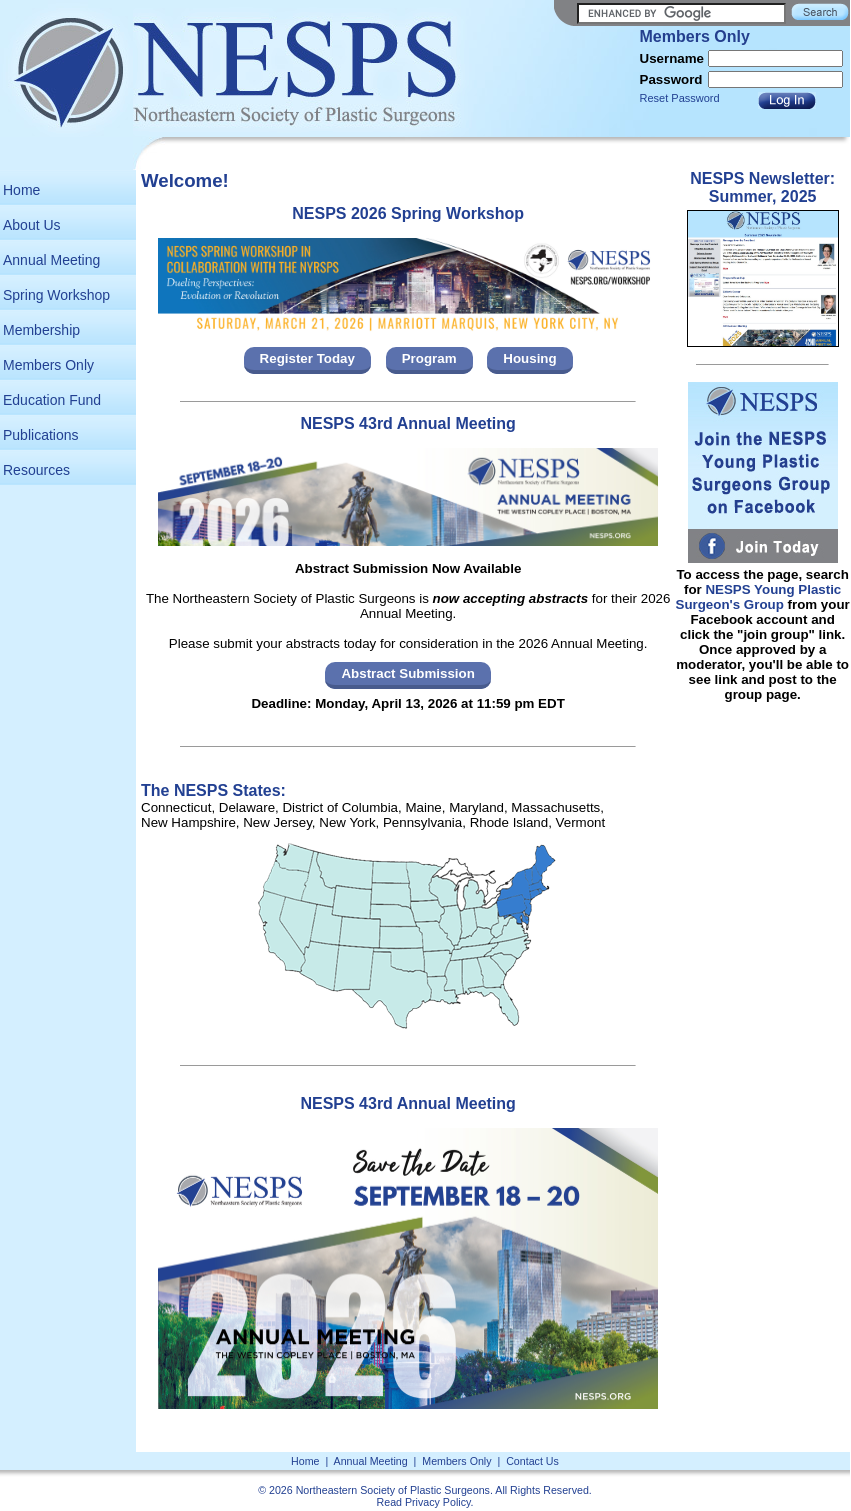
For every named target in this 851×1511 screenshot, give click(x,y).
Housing (529, 358)
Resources (36, 470)
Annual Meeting (51, 260)
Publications (41, 435)
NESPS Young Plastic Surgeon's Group (759, 597)
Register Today (307, 358)
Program (429, 358)
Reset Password (680, 98)
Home (21, 190)
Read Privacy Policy (424, 1502)
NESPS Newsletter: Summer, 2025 (762, 187)
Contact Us (532, 1461)
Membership (41, 330)
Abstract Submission (407, 673)
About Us (32, 225)
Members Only (48, 365)
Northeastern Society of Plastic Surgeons (393, 1490)
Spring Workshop (56, 295)
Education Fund (52, 400)
